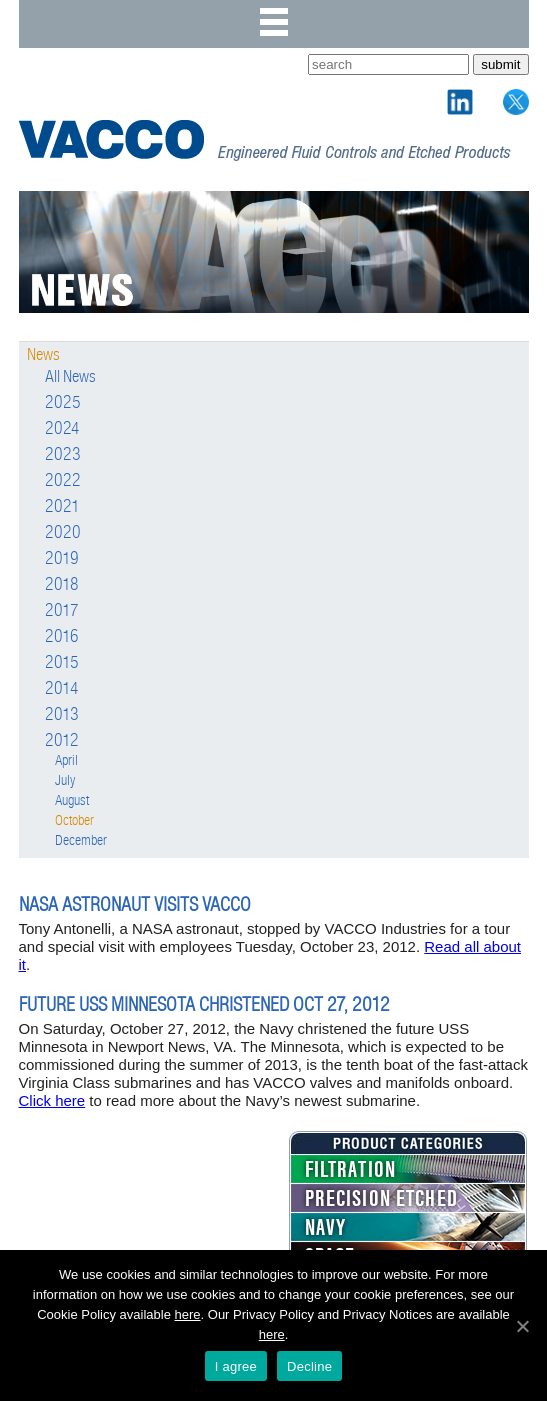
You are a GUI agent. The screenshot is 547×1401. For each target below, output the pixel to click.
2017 (62, 611)
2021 (62, 507)
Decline (309, 1366)
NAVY (326, 1228)
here (188, 1314)
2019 (62, 559)
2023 (63, 455)
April (66, 760)
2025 (63, 403)
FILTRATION (351, 1170)
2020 (63, 533)
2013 (62, 715)
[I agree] (522, 1326)
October (74, 820)
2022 (63, 481)
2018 (62, 585)
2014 (62, 689)
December (81, 840)
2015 (62, 663)
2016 (62, 637)
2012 (62, 741)
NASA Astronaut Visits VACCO (135, 904)
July (65, 780)
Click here (52, 1100)
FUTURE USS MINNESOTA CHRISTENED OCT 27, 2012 (204, 1004)
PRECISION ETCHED (381, 1199)
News (43, 355)
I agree (236, 1366)
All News (70, 376)
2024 (62, 429)
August (72, 800)
